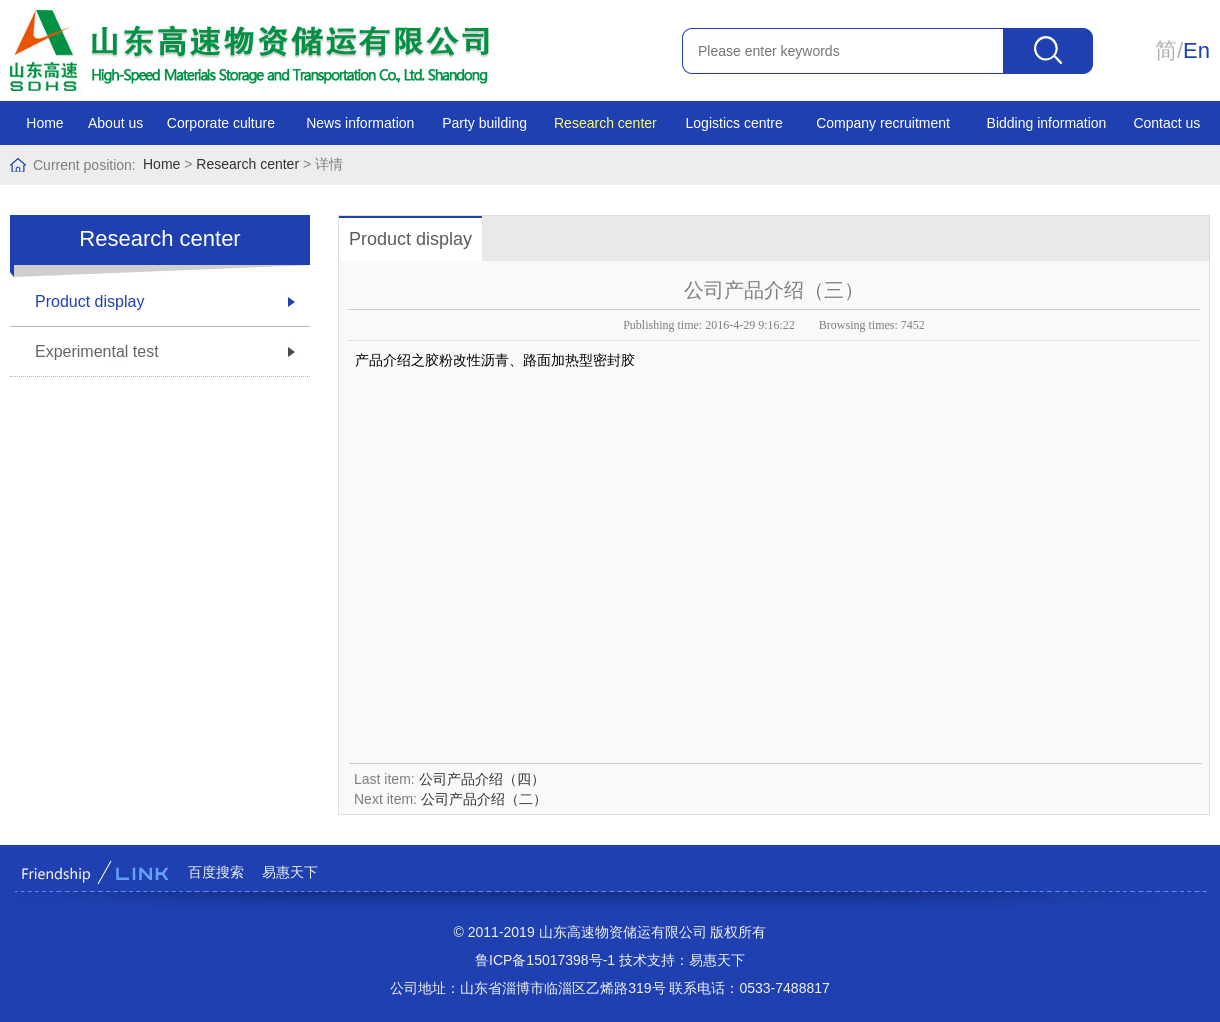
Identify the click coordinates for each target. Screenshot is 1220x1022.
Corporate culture (221, 123)
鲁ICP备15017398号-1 (545, 960)
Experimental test (97, 351)
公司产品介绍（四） (482, 779)
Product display (89, 301)
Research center (605, 123)
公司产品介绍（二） (484, 799)
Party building (484, 123)
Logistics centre (734, 123)
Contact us (1166, 123)
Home (44, 123)
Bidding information (1047, 123)
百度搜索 (216, 872)
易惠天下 (290, 872)
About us (115, 123)
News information (360, 123)
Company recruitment (883, 123)
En (1196, 50)
